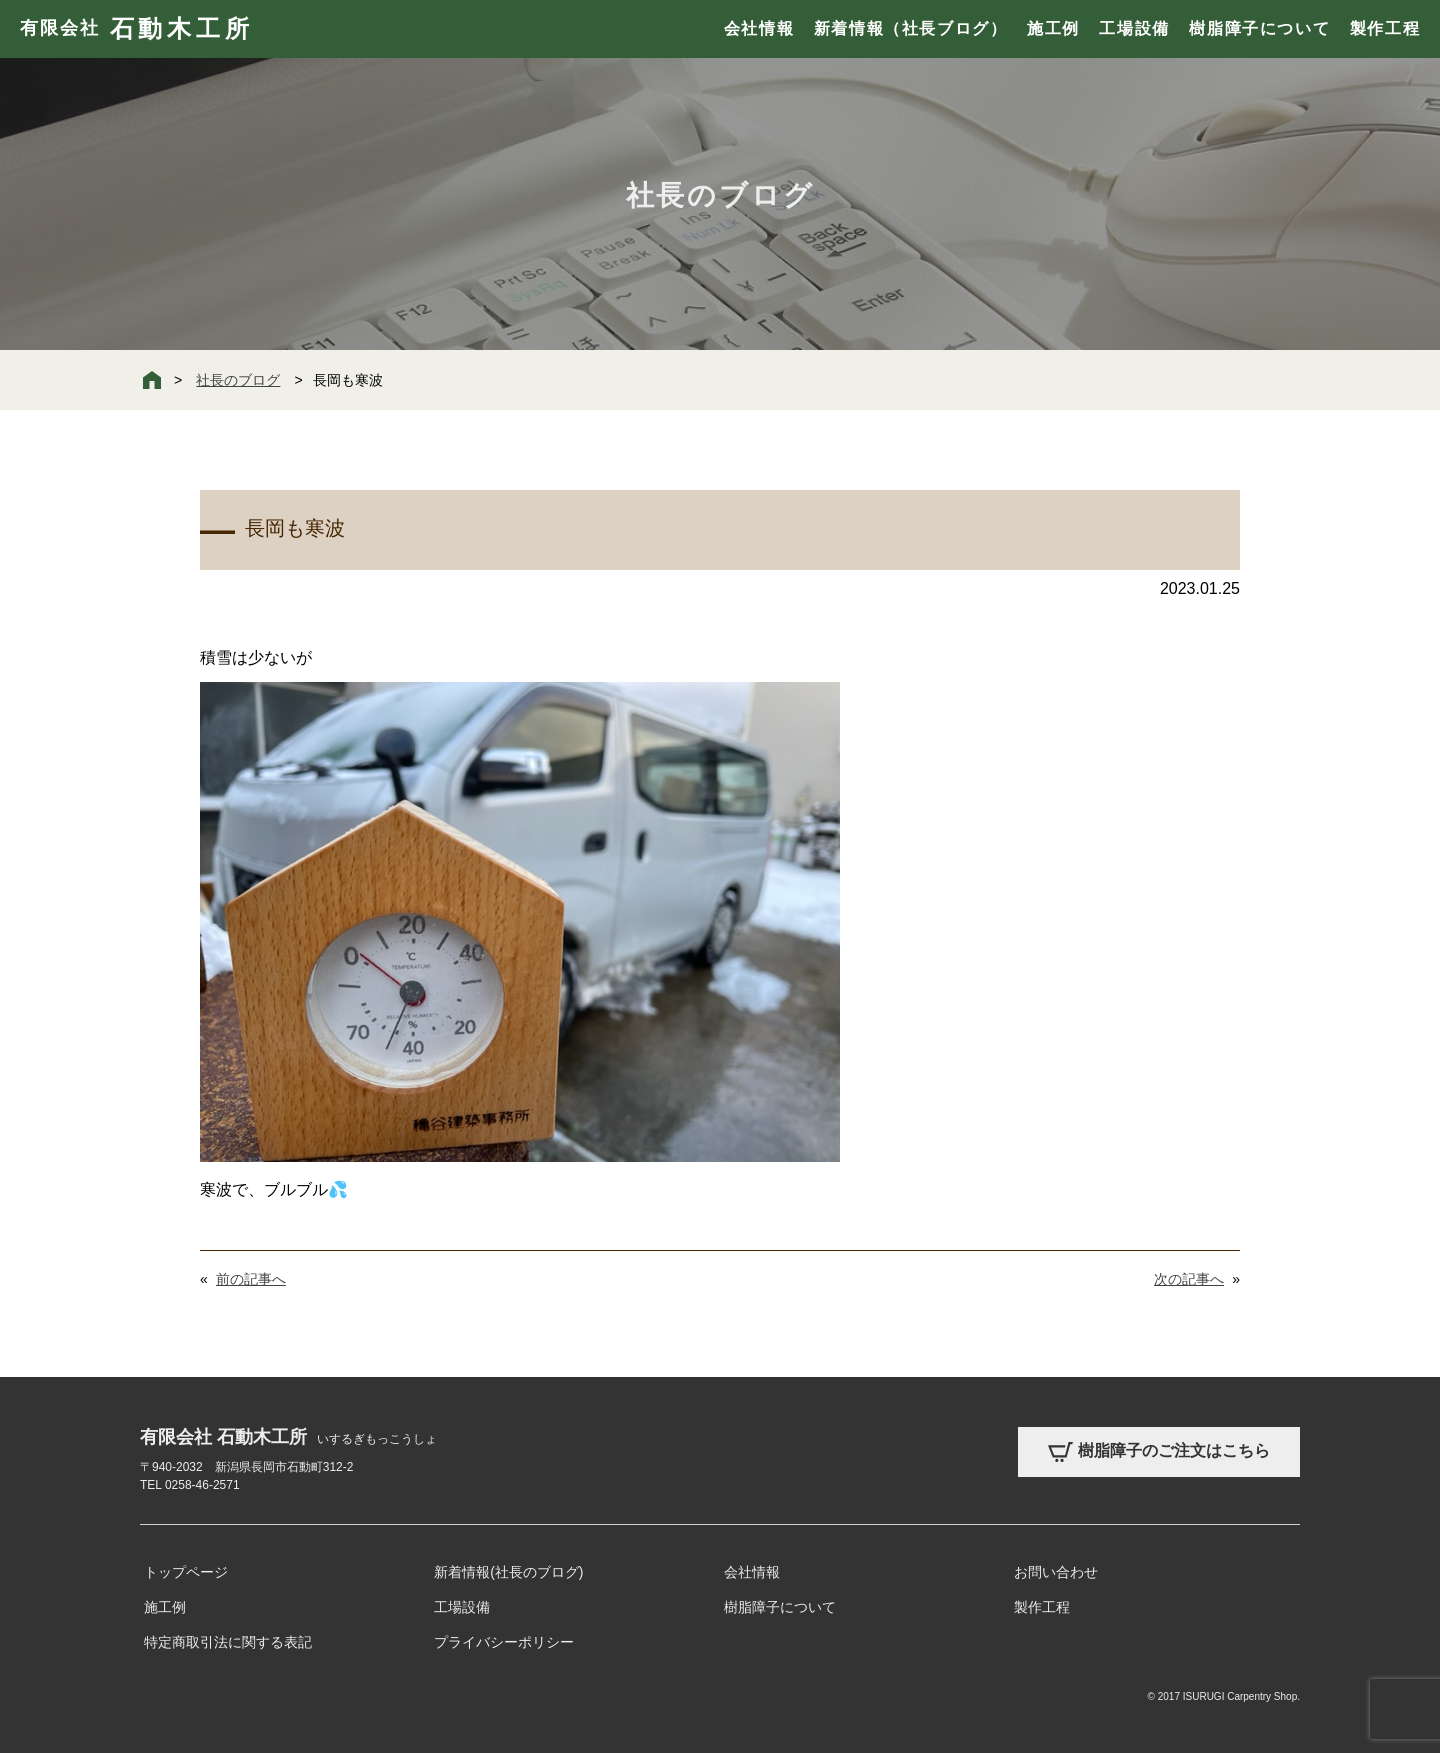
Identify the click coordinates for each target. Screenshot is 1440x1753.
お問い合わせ (1056, 1572)
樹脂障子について (1259, 28)
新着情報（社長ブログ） (911, 28)
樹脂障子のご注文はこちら (1159, 1452)
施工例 (1053, 28)
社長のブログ (238, 380)
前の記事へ (251, 1279)
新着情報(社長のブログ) (508, 1572)
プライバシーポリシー (504, 1642)
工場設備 (1134, 28)
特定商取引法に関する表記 (228, 1642)
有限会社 (136, 29)
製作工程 (1385, 28)
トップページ (186, 1572)
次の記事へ (1189, 1279)
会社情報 (759, 28)
